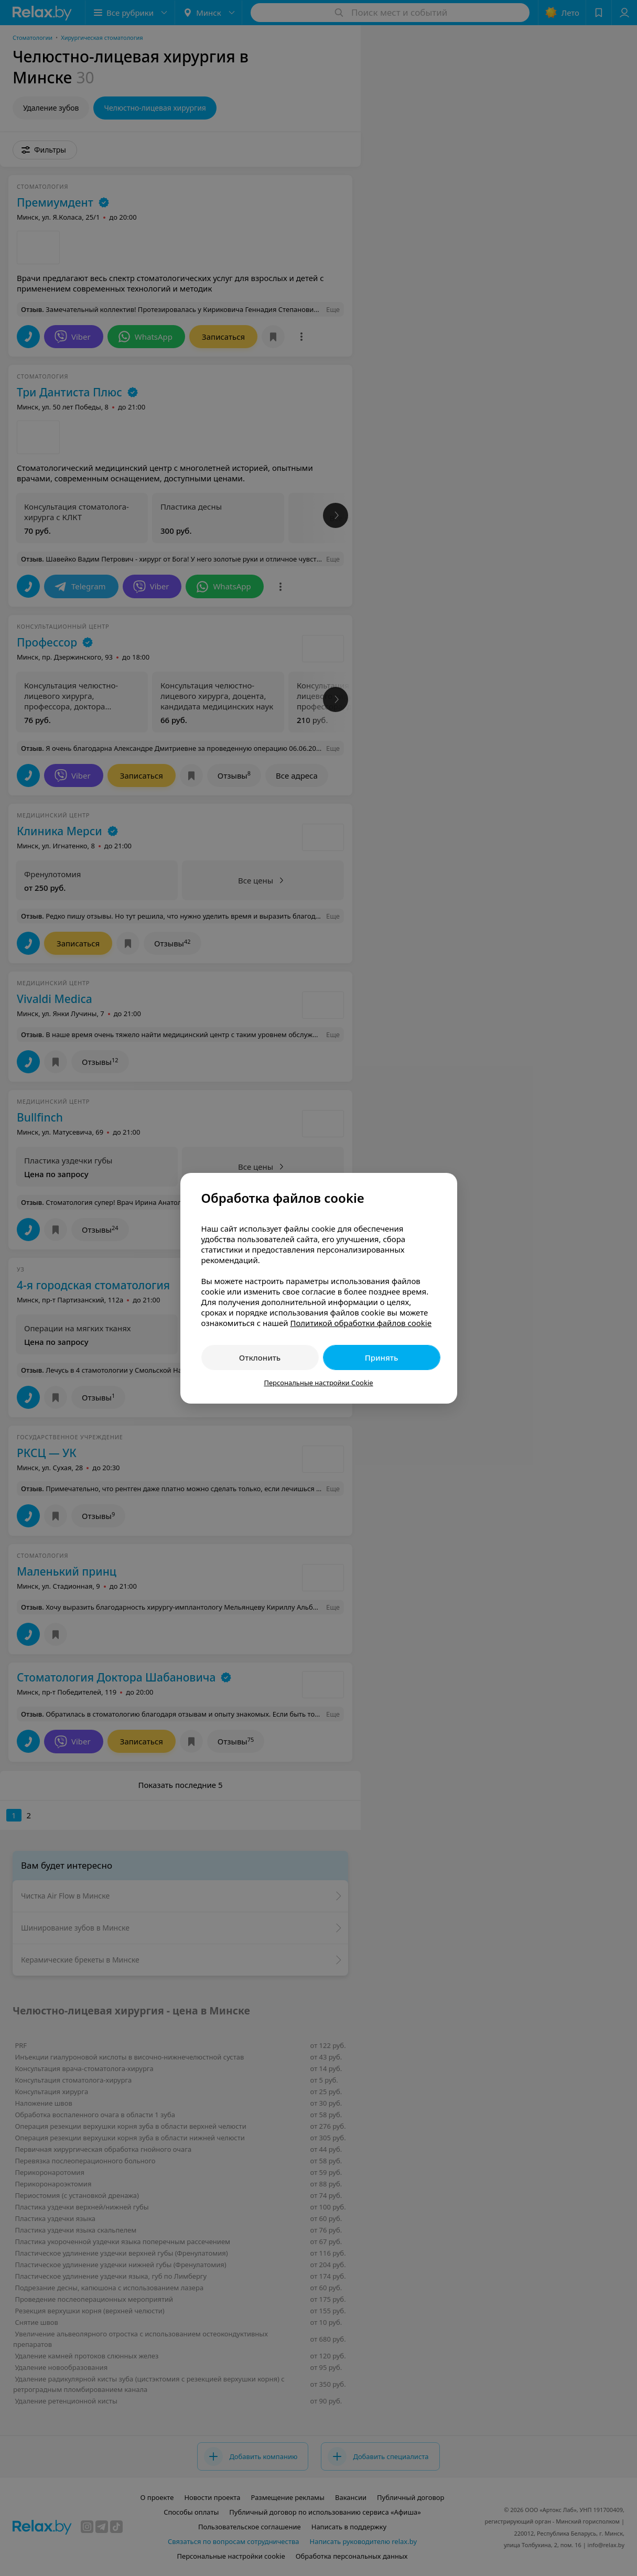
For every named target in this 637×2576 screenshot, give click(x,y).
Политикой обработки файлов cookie (360, 1323)
